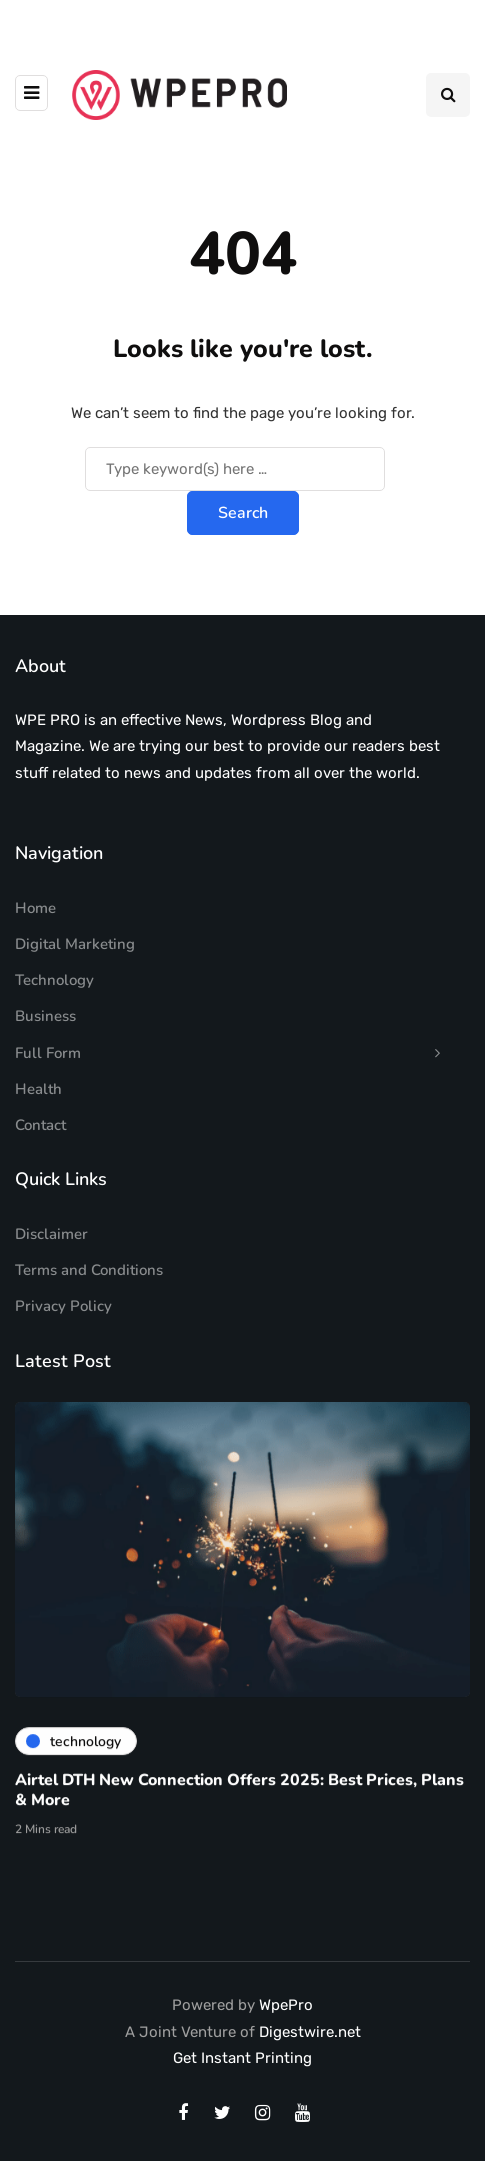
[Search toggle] (448, 95)
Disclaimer (51, 1234)
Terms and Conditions (89, 1270)
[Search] (235, 469)
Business (45, 1016)
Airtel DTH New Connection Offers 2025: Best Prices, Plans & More (239, 1798)
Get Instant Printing (242, 2058)
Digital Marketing (75, 944)
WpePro (286, 2005)
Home (35, 908)
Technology (54, 980)
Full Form (48, 1053)
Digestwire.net (310, 2032)
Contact (40, 1125)
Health (38, 1089)
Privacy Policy (63, 1306)
